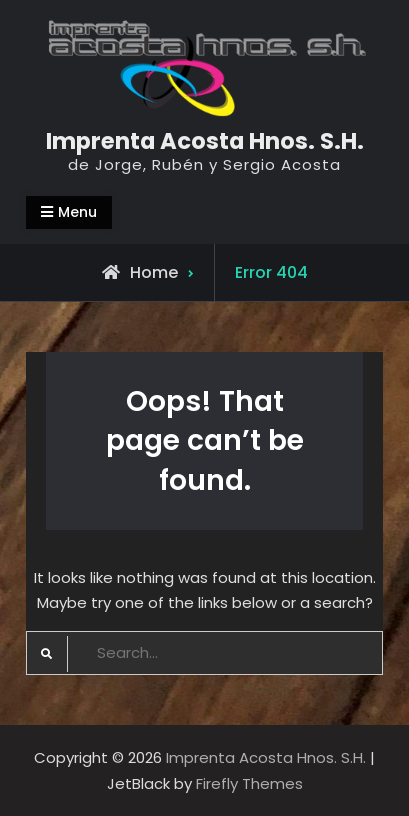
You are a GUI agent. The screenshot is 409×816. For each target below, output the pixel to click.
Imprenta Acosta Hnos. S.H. (205, 141)
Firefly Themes (249, 783)
